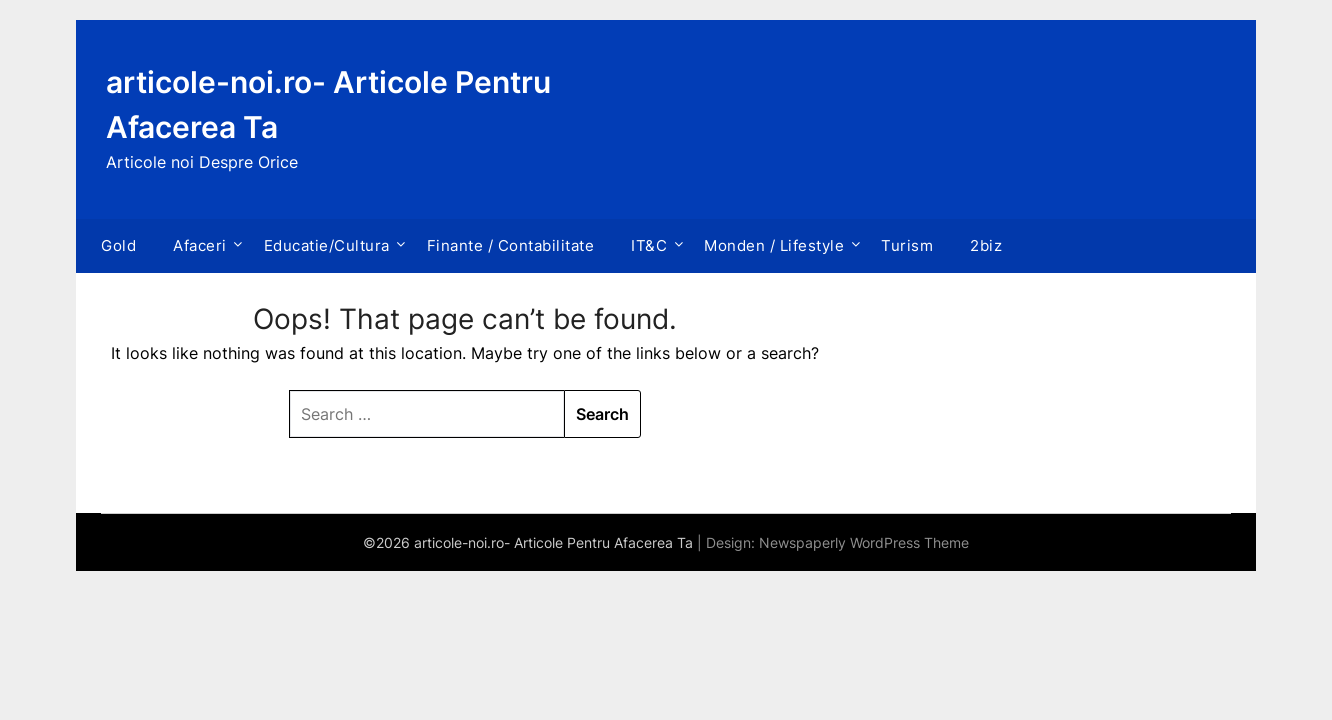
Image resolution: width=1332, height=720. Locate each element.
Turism (907, 245)
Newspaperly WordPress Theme (864, 542)
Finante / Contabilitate (511, 245)
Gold (118, 245)
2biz (986, 245)
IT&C (649, 245)
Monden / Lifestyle (774, 245)
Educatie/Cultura (327, 245)
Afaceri (200, 245)
